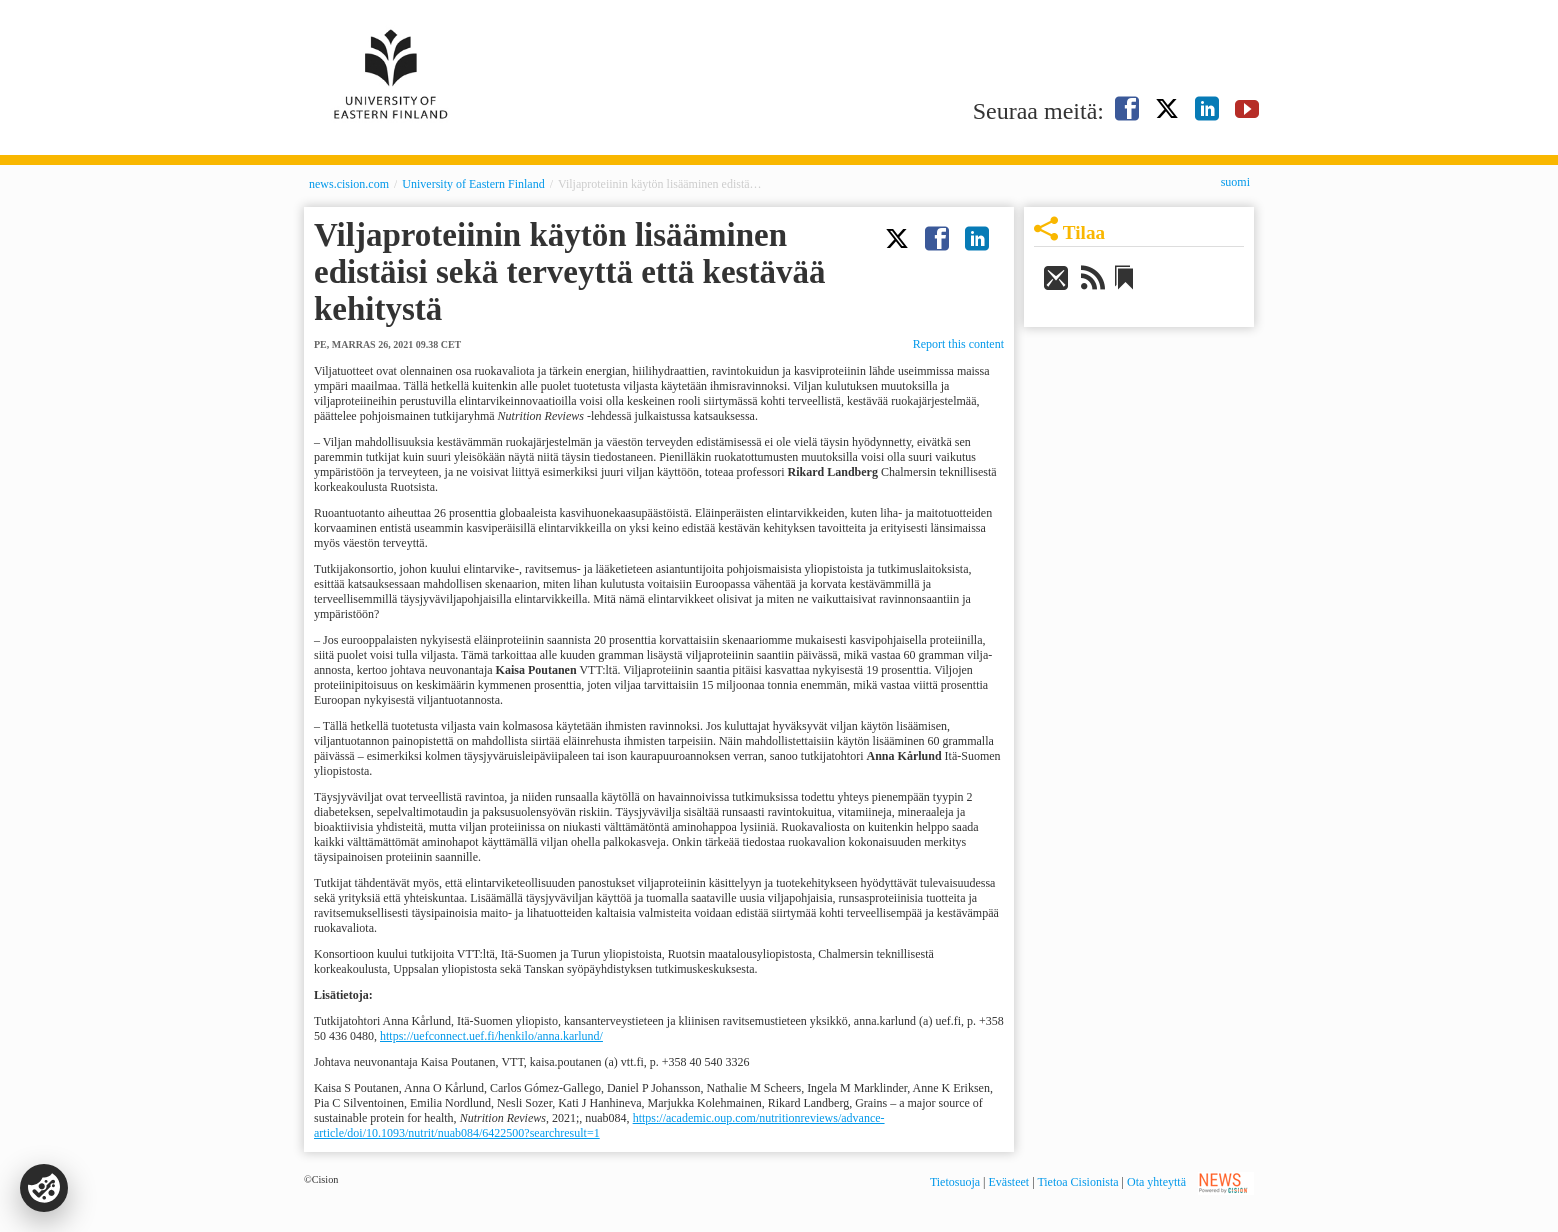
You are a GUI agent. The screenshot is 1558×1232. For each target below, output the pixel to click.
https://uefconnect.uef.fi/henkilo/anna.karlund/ (491, 1036)
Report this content (958, 344)
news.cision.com (349, 184)
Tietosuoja (955, 1182)
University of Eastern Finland (473, 184)
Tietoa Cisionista (1077, 1182)
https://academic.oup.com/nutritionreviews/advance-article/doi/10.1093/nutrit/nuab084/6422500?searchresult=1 (599, 1125)
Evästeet (1009, 1182)
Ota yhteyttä (1156, 1182)
